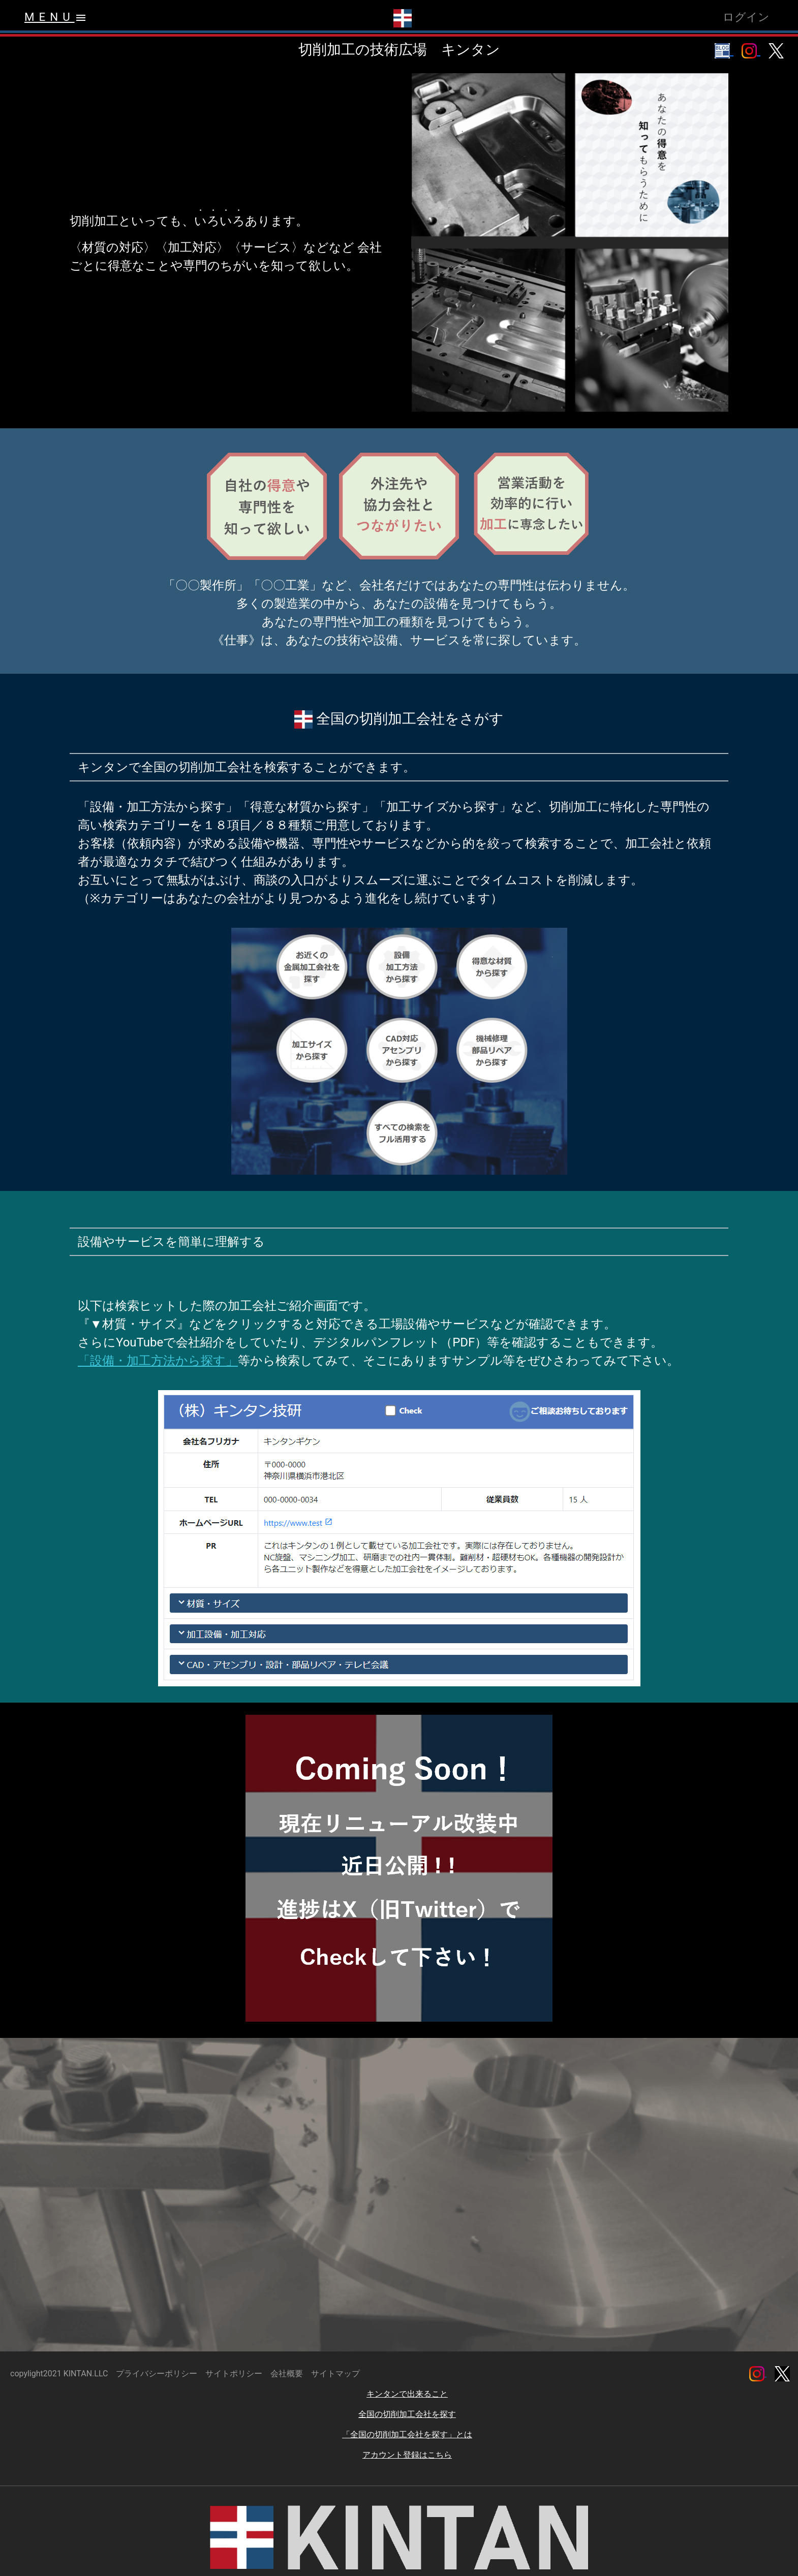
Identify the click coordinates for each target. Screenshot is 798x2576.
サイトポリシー (233, 2373)
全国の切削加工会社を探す (407, 2414)
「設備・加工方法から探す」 (158, 1361)
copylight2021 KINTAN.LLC (59, 2373)
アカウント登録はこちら (407, 2455)
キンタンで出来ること (407, 2394)
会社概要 (286, 2373)
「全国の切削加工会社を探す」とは (407, 2434)
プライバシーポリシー (156, 2373)
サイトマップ (335, 2373)
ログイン (746, 16)
